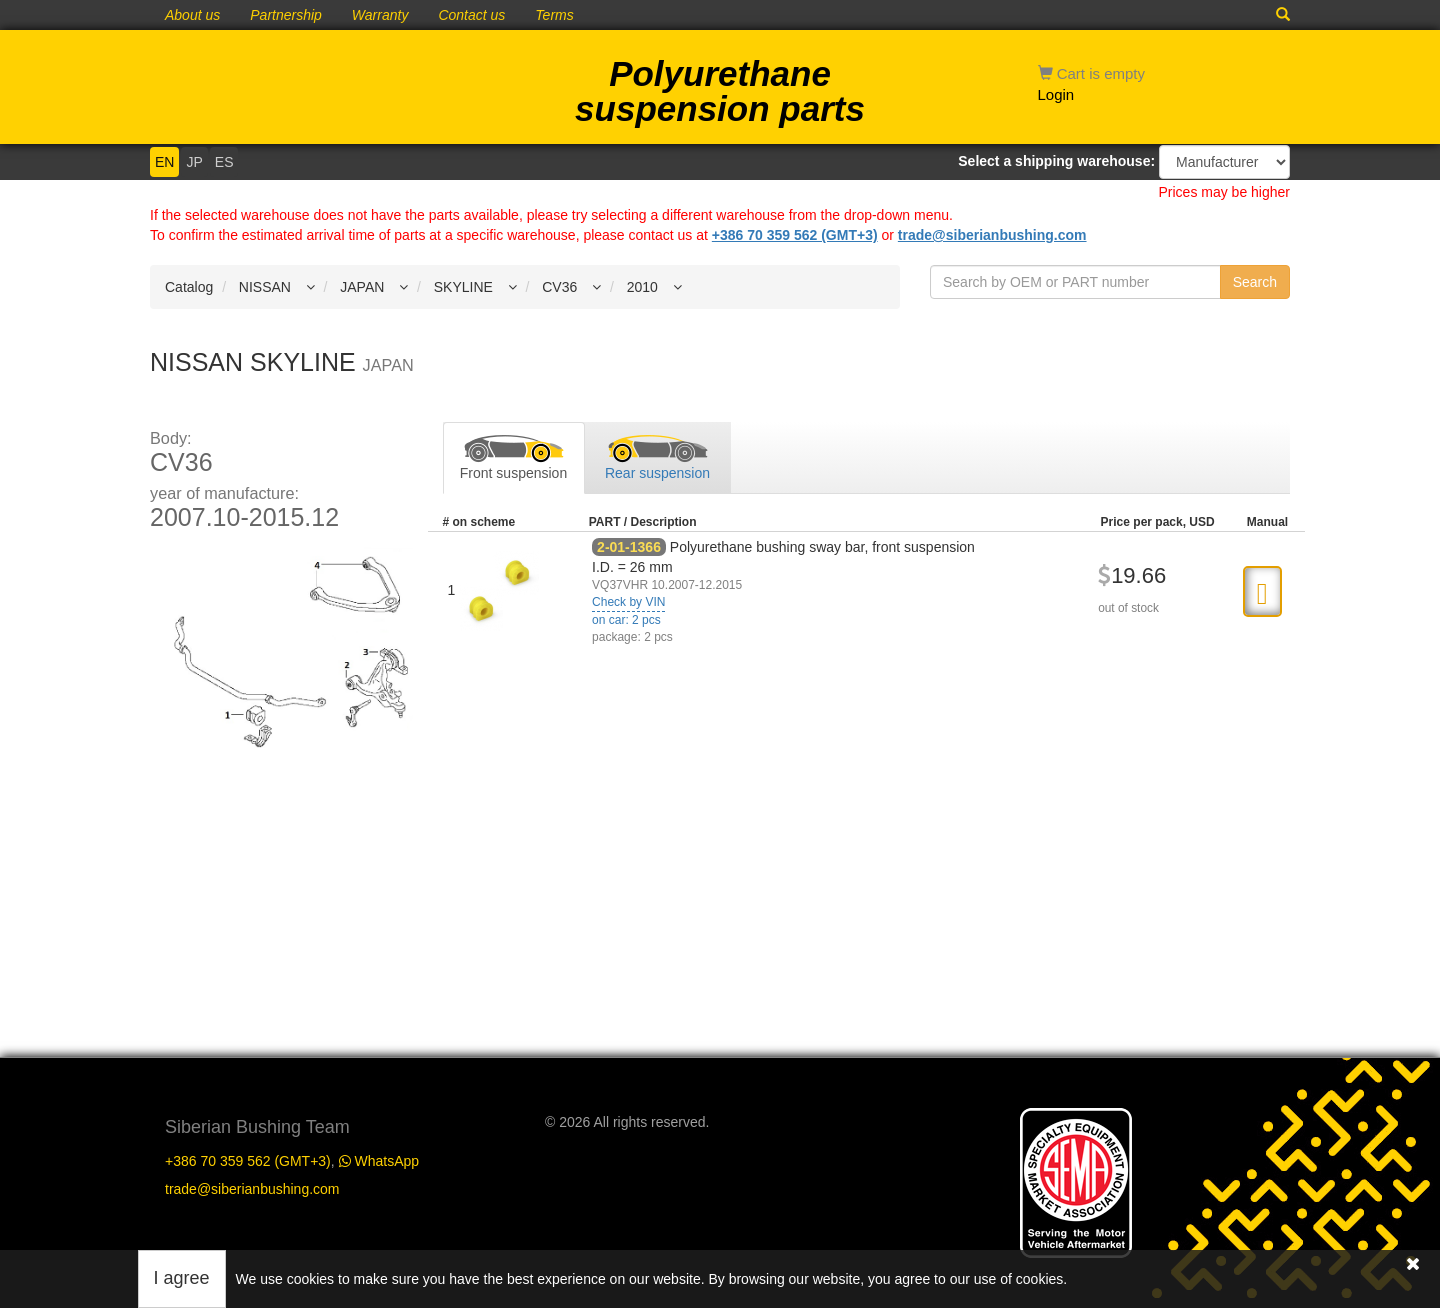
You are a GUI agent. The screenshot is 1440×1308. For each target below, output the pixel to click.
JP (194, 162)
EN (164, 162)
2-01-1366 (629, 547)
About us (192, 15)
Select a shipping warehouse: (1056, 161)
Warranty (380, 15)
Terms (554, 15)
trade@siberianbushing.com (992, 235)
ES (224, 162)
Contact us (471, 15)
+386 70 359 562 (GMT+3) (795, 235)
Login (1056, 94)
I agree (182, 1278)
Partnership (286, 15)
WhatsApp (379, 1161)
